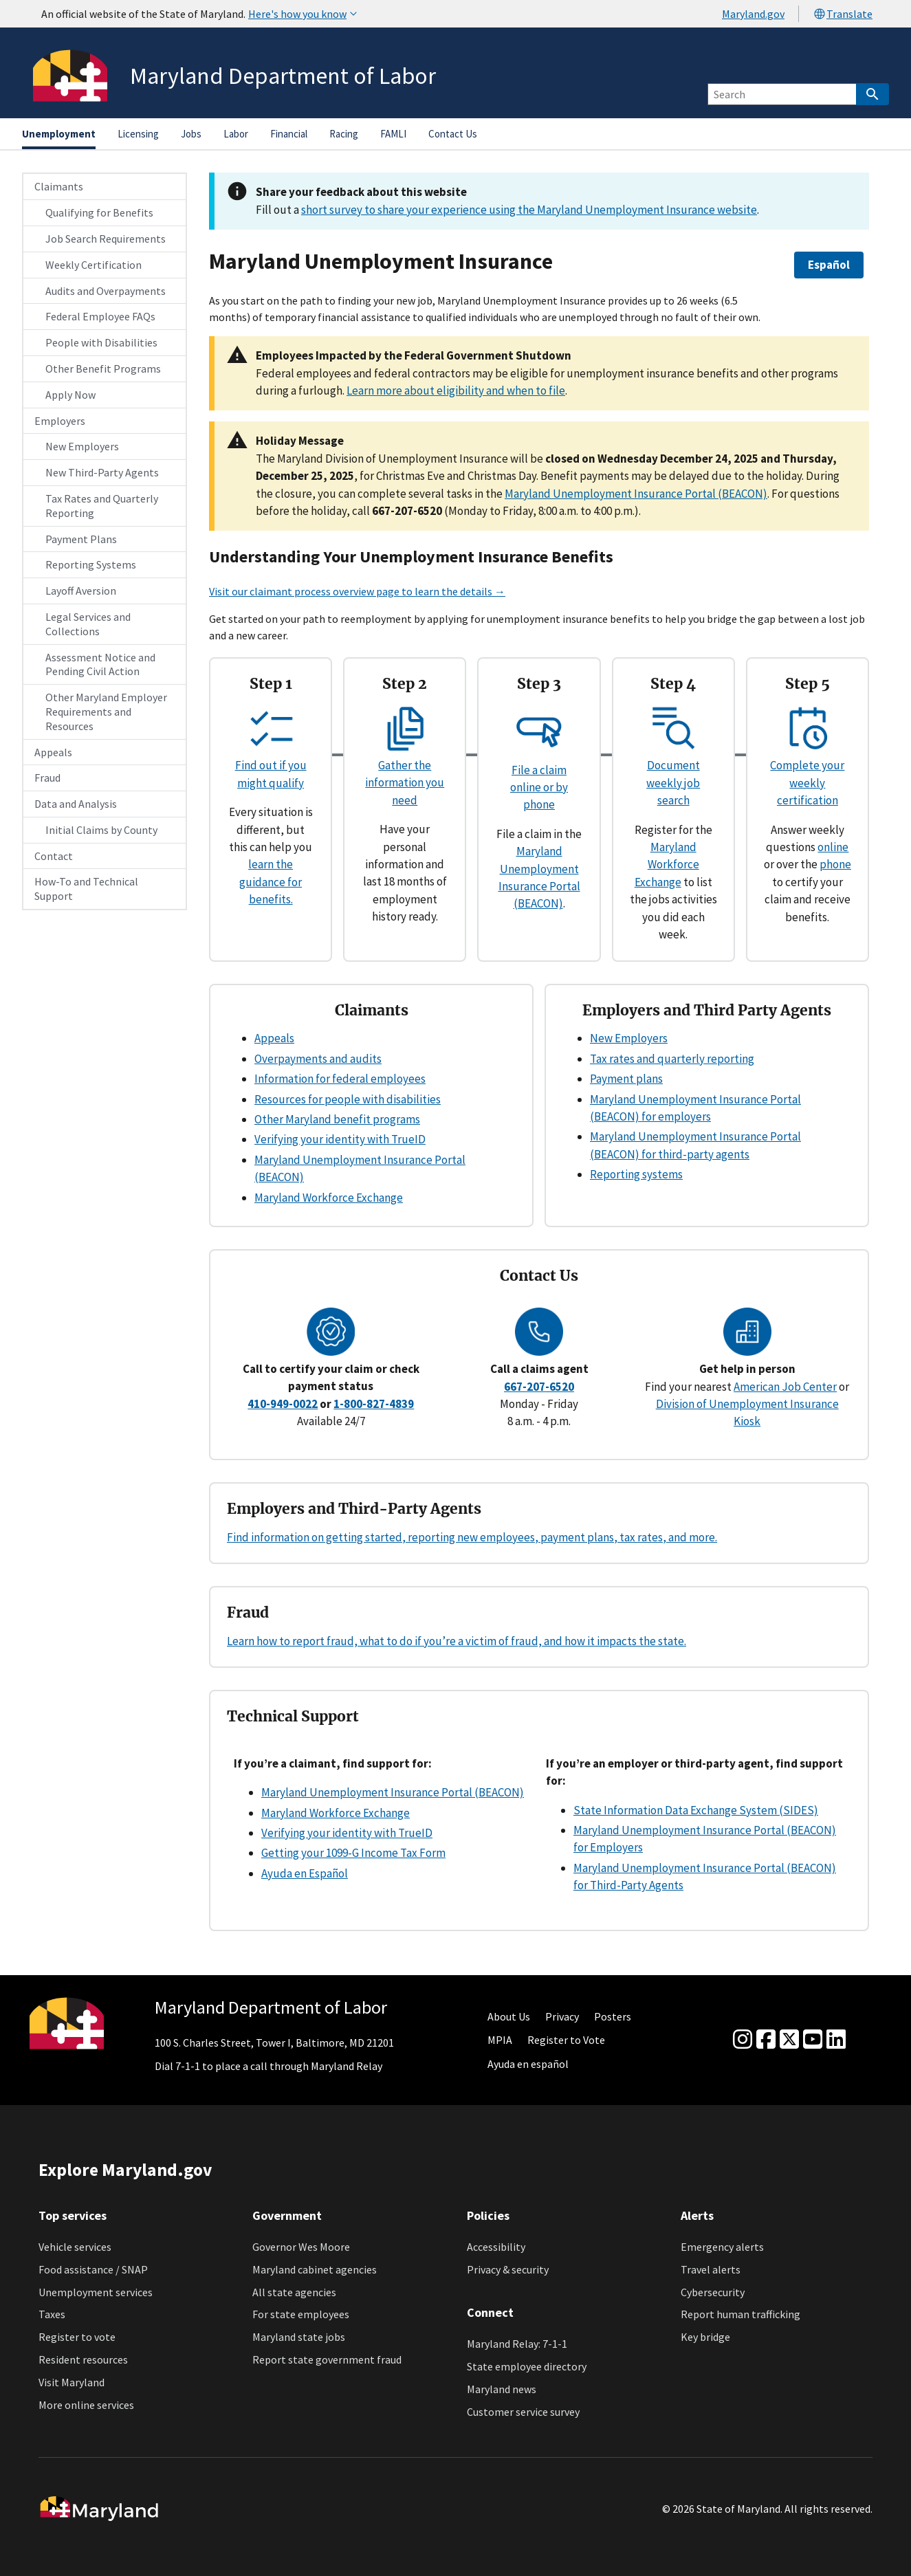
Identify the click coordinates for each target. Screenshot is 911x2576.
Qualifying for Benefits (99, 212)
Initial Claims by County (101, 830)
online (832, 847)
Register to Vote (566, 2040)
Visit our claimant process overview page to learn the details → (357, 591)
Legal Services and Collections (88, 624)
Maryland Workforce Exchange (667, 864)
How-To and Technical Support (86, 888)
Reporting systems (636, 1174)
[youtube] (812, 2040)
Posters (612, 2016)
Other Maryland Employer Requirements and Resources (106, 711)
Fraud (47, 777)
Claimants (58, 186)
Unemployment (59, 133)
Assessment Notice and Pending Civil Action (100, 664)
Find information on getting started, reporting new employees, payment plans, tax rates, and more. (472, 1537)
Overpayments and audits (318, 1058)
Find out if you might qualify (271, 765)
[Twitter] (789, 2040)
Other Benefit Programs (103, 368)
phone (835, 864)
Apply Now (70, 394)
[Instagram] (742, 2040)
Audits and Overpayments (105, 291)
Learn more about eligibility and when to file (456, 390)
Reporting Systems (90, 564)
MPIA (499, 2040)
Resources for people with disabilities (347, 1099)
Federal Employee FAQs (100, 316)
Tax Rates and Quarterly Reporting (101, 506)
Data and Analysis (75, 804)
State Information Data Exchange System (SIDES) (695, 1810)
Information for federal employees (340, 1078)
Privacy (562, 2016)
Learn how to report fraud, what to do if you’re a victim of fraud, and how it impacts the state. (456, 1641)
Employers (59, 421)
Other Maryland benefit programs (337, 1119)
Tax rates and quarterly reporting (672, 1058)
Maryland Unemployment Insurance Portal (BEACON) (636, 493)
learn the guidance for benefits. (270, 882)
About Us (508, 2016)
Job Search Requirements (105, 238)
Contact (53, 856)
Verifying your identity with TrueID (340, 1139)
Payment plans (626, 1078)
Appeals (53, 752)
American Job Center (785, 1386)
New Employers (82, 446)
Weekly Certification (93, 265)
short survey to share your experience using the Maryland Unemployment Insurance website (529, 209)
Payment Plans (81, 539)
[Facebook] (766, 2040)
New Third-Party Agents (102, 472)
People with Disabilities (101, 342)
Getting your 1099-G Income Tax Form (353, 1852)
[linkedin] (836, 2040)
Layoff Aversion (80, 590)
